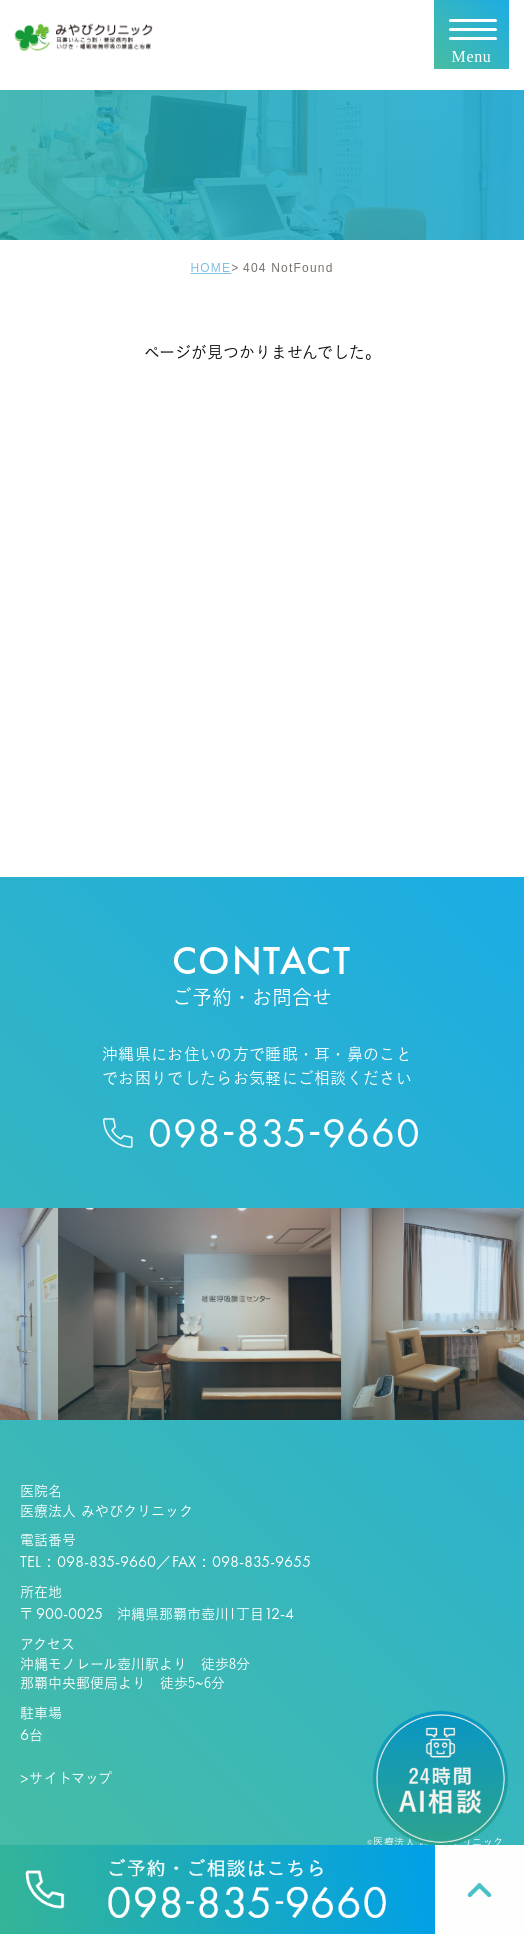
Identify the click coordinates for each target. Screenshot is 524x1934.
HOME (210, 267)
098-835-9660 (106, 1561)
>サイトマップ (66, 1778)
